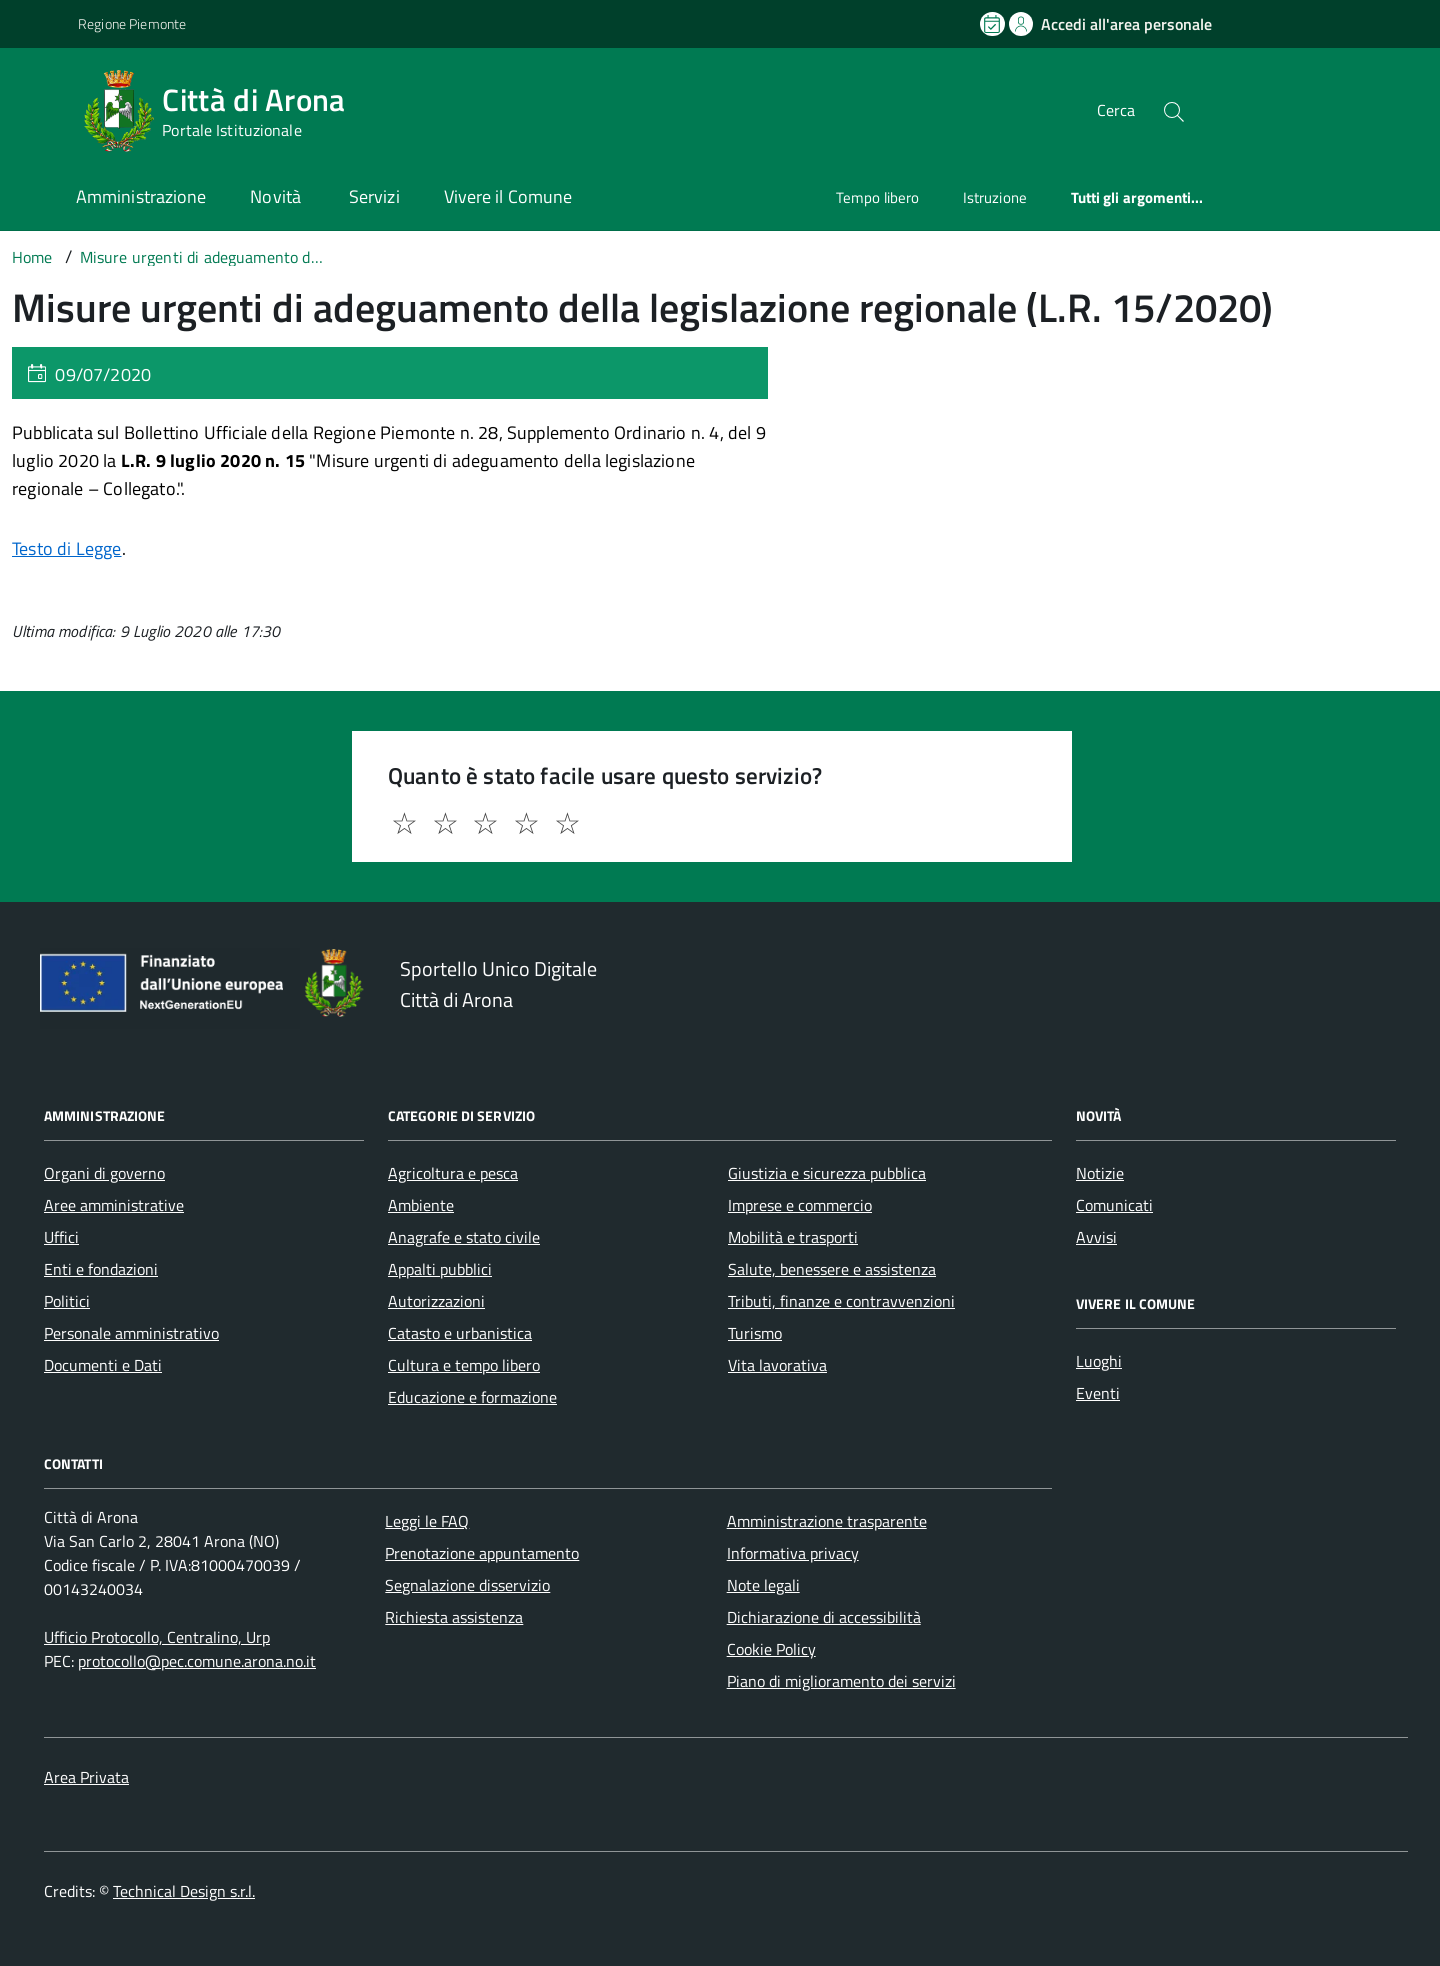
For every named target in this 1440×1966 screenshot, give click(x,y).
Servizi (374, 196)
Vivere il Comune (508, 196)
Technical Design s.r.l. (184, 1891)
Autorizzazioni (436, 1301)
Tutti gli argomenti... (1137, 197)
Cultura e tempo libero (464, 1365)
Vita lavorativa (777, 1365)
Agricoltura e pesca (453, 1173)
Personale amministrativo (131, 1333)
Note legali (763, 1585)
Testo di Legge (67, 548)
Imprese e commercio (800, 1205)
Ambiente (421, 1205)
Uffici (61, 1237)
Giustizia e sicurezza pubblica (827, 1173)
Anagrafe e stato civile (464, 1237)
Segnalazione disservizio (467, 1585)
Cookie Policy (771, 1649)
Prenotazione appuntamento (482, 1553)
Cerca (1116, 110)
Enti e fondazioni (101, 1269)
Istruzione (995, 197)
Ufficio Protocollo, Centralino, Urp (157, 1637)
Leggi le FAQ (427, 1521)
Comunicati (1114, 1205)
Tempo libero (877, 197)
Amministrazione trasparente (827, 1521)
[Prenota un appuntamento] (994, 24)
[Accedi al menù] (43, 107)
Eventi (1098, 1393)
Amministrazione (141, 196)
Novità (277, 196)
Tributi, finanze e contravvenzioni (841, 1301)
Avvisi (1096, 1237)
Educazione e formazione (472, 1397)
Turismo (755, 1333)
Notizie (1100, 1173)
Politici (67, 1301)
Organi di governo (104, 1173)
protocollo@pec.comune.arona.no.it (197, 1661)
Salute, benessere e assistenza (832, 1269)
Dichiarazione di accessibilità (824, 1617)
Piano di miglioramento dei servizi (841, 1681)
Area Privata (86, 1777)
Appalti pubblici (440, 1269)
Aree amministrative (114, 1205)
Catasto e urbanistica (460, 1333)
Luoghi (1099, 1361)
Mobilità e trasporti (793, 1237)
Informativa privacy (793, 1553)
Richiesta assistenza (454, 1617)
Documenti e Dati (103, 1365)
